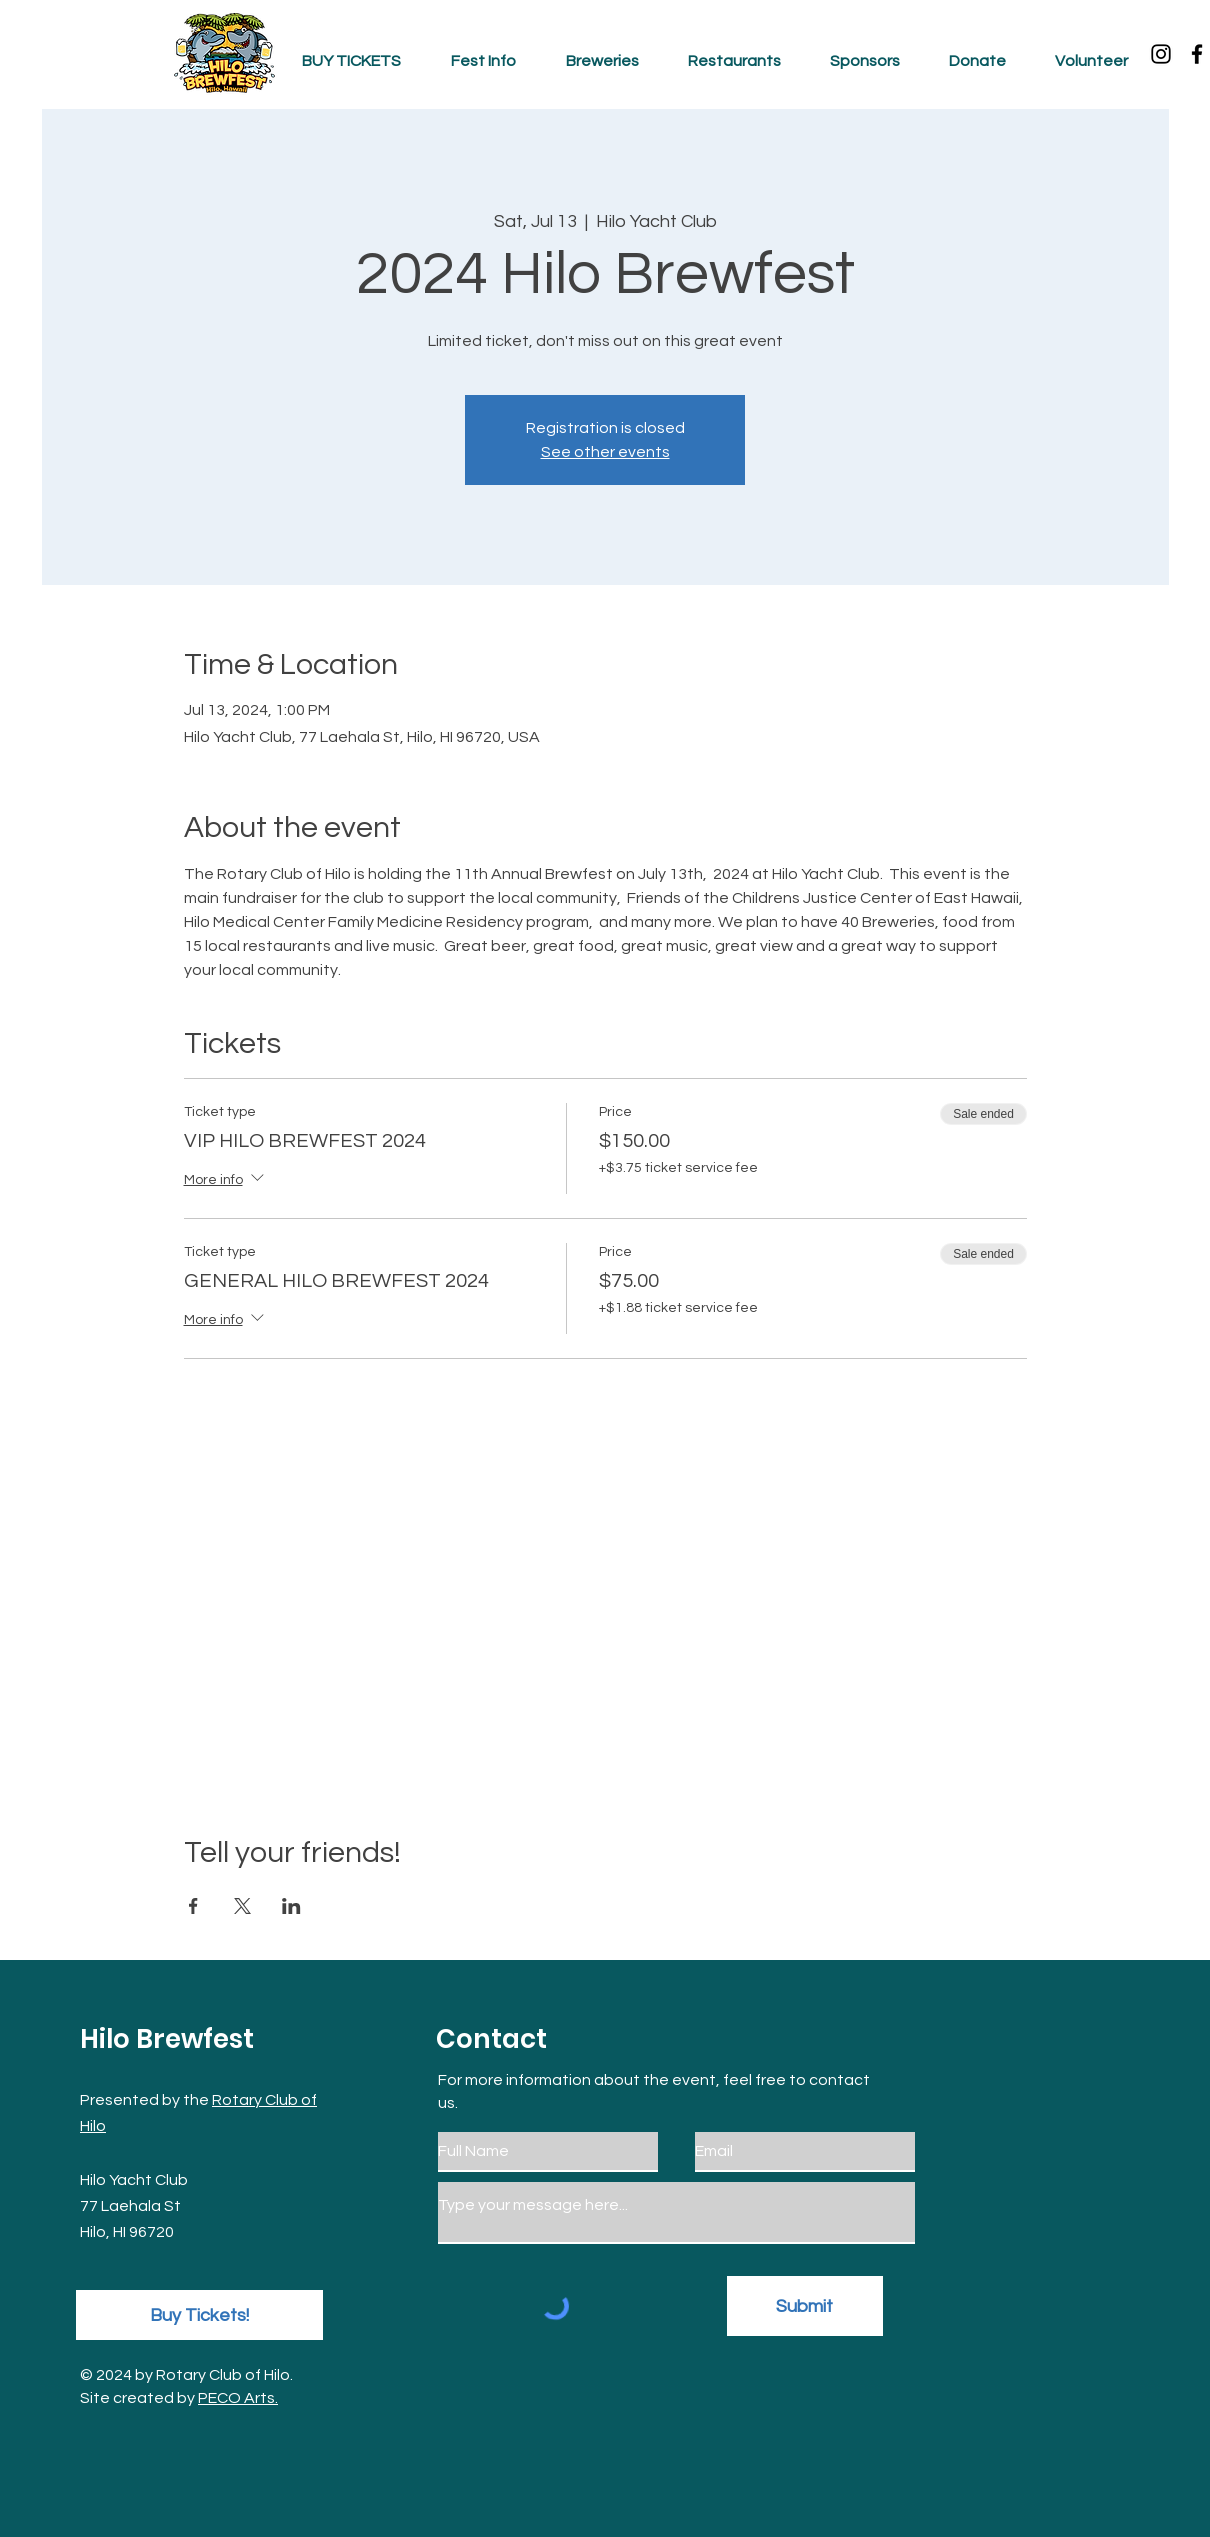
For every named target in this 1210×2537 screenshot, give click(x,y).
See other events (605, 452)
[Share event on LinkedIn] (291, 1906)
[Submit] (805, 2306)
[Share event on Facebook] (193, 1906)
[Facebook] (1197, 54)
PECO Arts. (238, 2398)
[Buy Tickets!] (199, 2315)
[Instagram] (1161, 54)
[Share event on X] (242, 1906)
